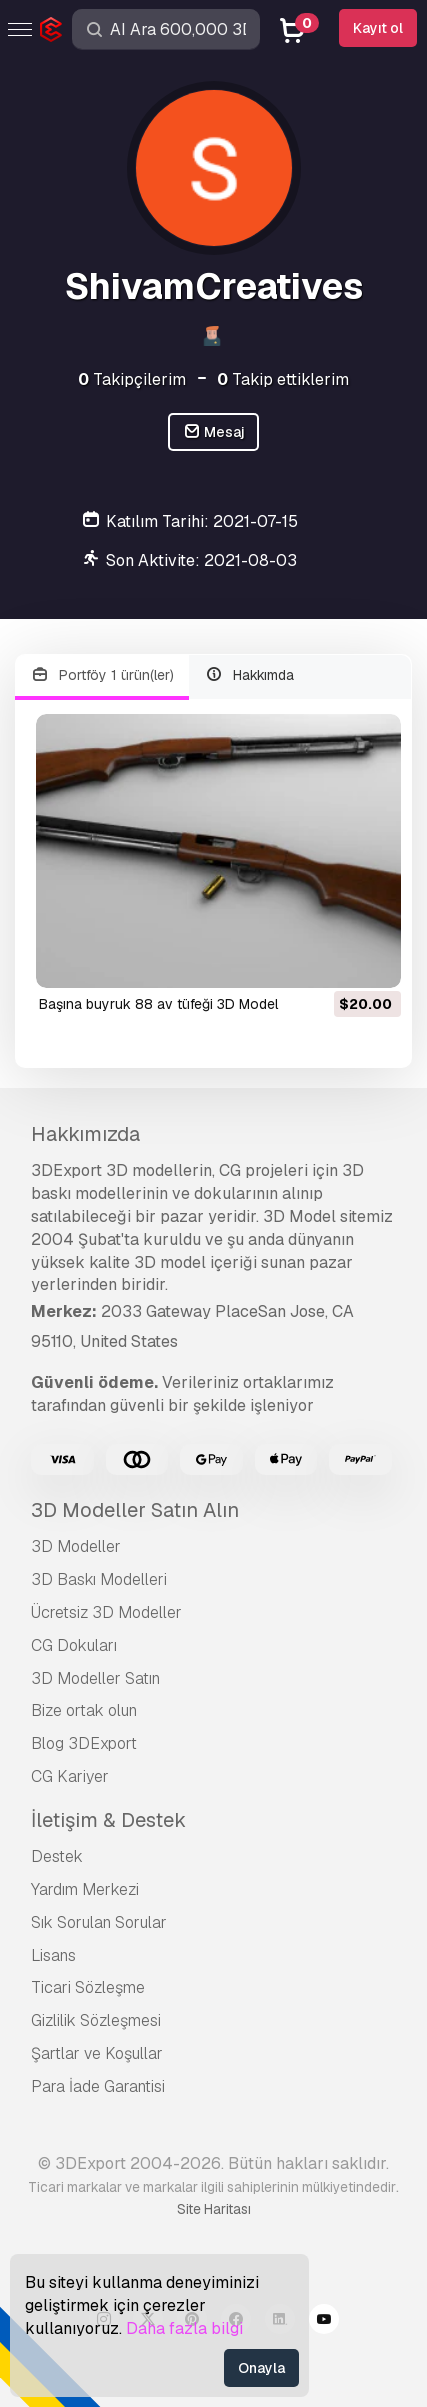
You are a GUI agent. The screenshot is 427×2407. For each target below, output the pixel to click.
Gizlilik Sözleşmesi (96, 2020)
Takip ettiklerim (283, 379)
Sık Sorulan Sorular (99, 1922)
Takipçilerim (132, 379)
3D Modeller (76, 1546)
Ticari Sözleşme (88, 1987)
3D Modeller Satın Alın (135, 1510)
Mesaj (214, 432)
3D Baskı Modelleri (99, 1579)
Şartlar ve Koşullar (97, 2053)
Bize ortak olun (84, 1710)
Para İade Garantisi (98, 2086)
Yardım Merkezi (85, 1889)
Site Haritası (214, 2209)
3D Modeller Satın (95, 1678)
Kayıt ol (378, 28)
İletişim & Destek (108, 1820)
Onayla (261, 2368)
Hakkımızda (85, 1134)
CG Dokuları (74, 1645)
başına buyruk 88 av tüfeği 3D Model (158, 1004)
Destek (57, 1856)
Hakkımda (250, 675)
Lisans (53, 1955)
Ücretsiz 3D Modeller (106, 1612)
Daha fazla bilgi (184, 2328)
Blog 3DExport (84, 1743)
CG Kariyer (70, 1776)
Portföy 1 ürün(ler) (102, 675)
